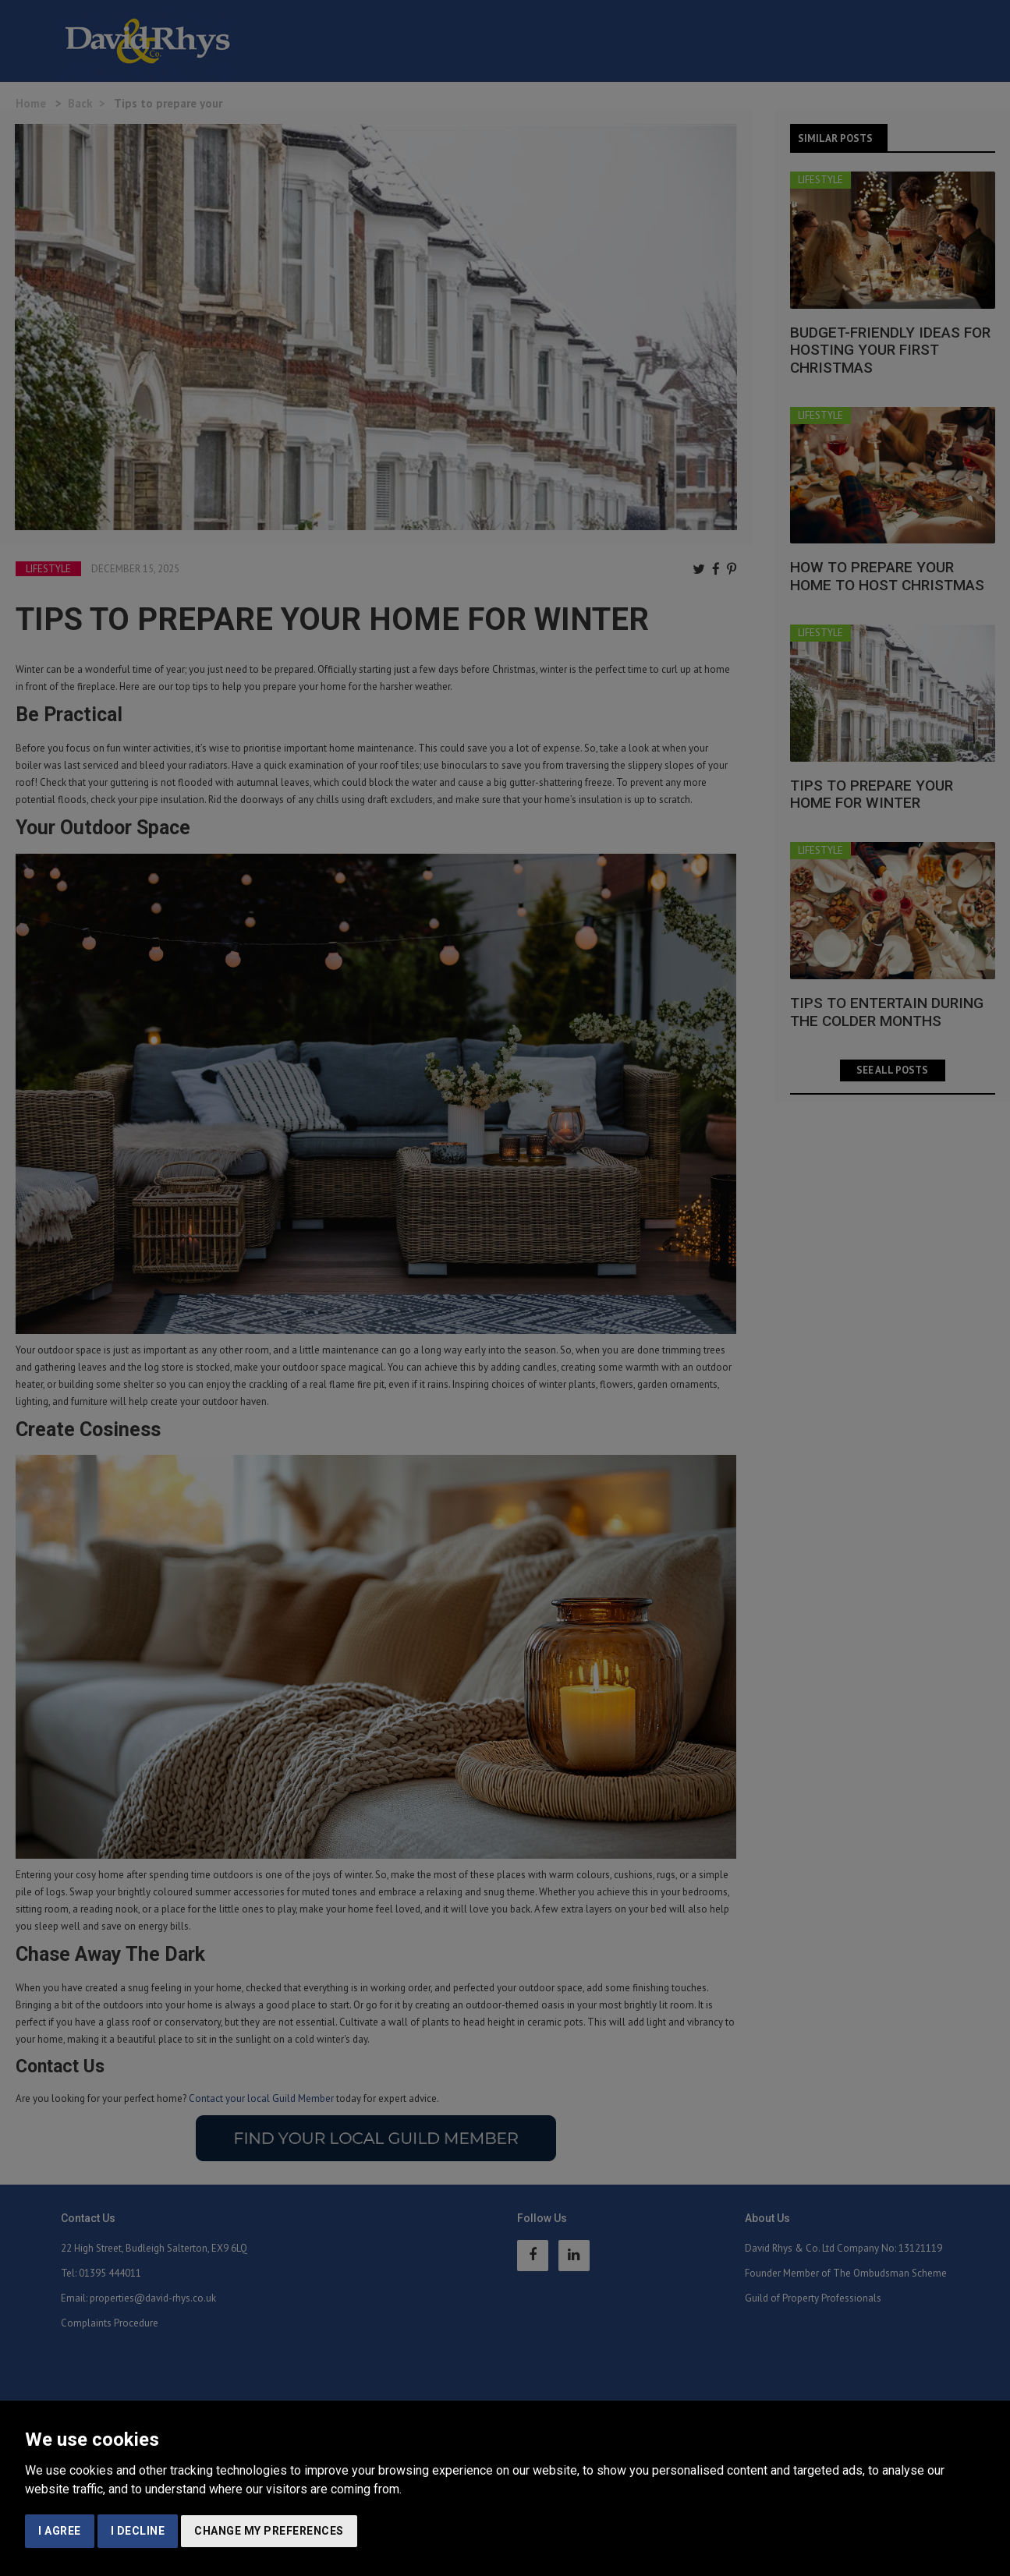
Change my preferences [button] (269, 2531)
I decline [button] (138, 2531)
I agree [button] (59, 2531)
